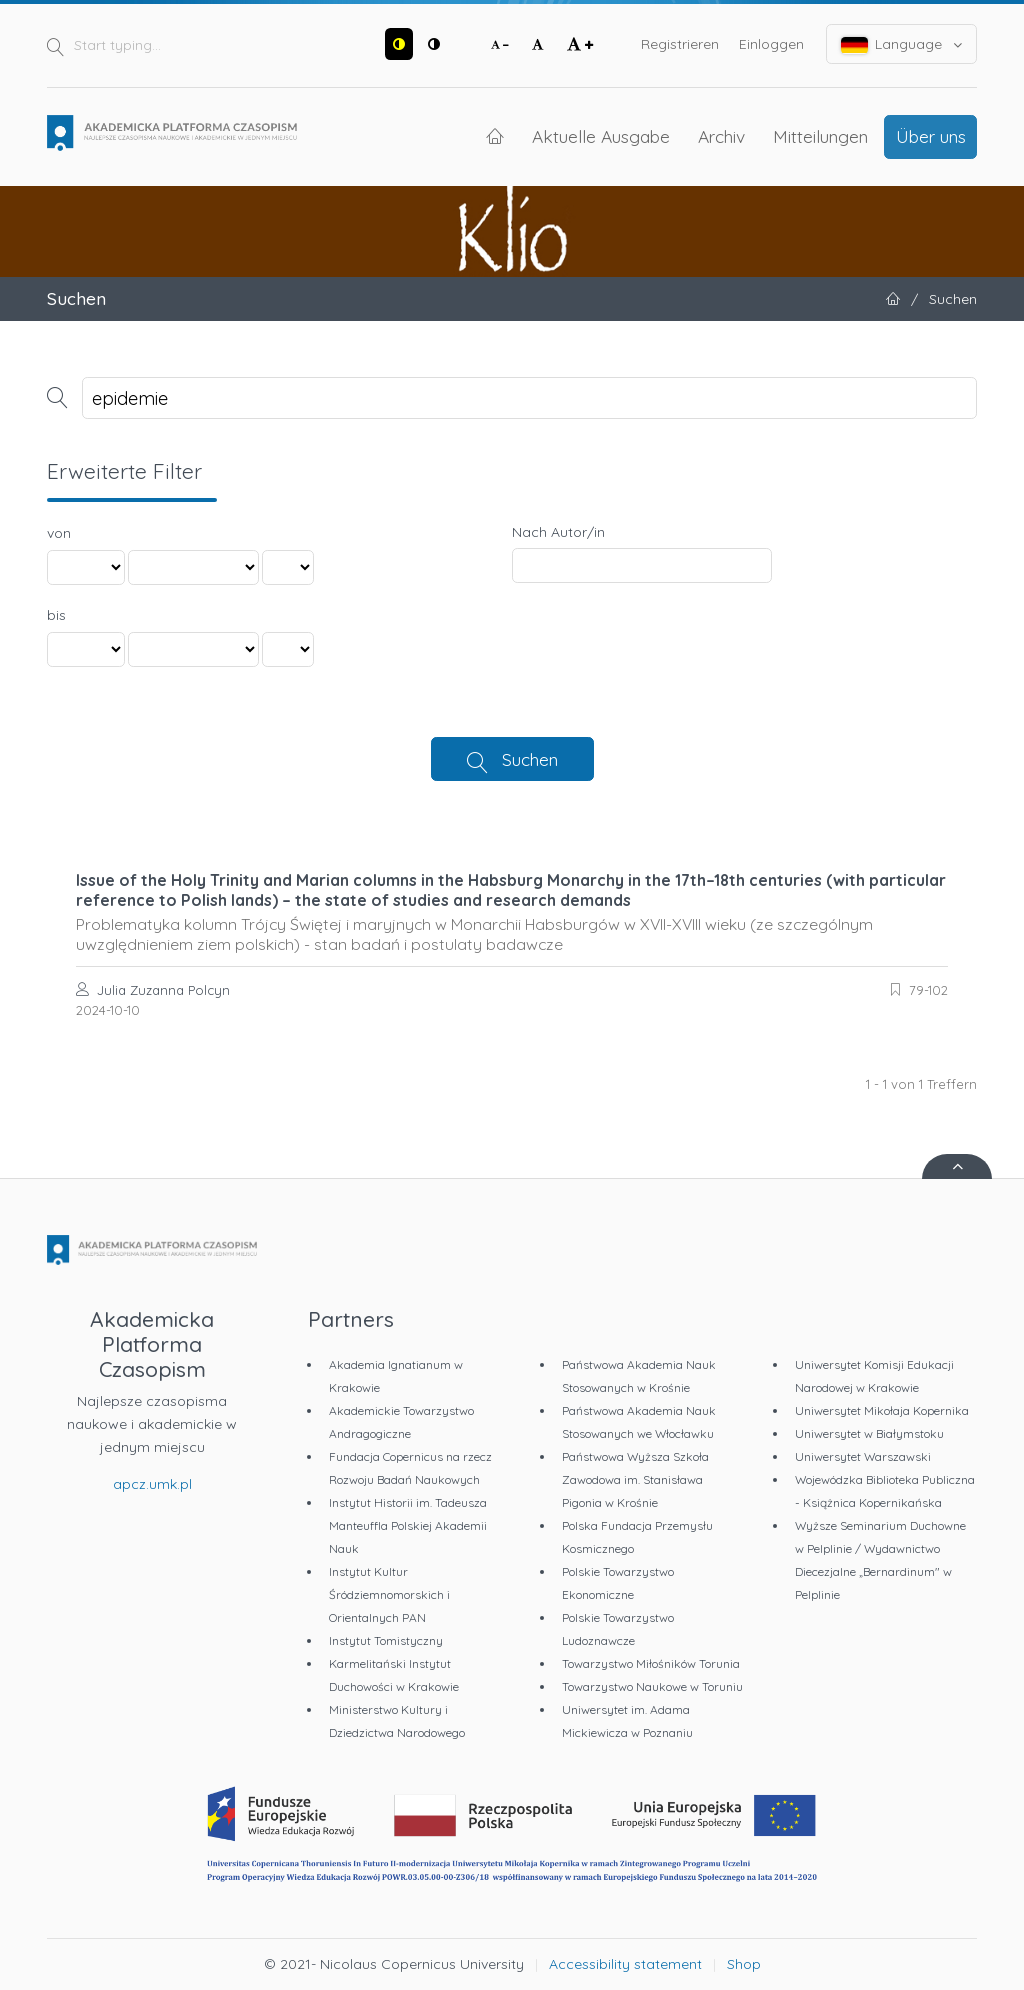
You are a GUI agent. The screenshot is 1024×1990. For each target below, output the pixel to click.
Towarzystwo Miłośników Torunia (651, 1663)
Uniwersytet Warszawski (863, 1456)
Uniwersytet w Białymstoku (869, 1433)
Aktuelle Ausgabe (601, 136)
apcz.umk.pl (152, 1484)
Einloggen (771, 44)
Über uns (931, 136)
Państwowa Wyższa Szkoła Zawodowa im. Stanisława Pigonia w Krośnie (635, 1479)
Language (902, 44)
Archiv (721, 136)
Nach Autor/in (558, 532)
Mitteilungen (820, 136)
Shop (744, 1964)
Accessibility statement (625, 1964)
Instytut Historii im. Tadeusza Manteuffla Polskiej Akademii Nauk (408, 1525)
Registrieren (680, 44)
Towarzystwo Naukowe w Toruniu (652, 1686)
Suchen (530, 759)
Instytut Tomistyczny (386, 1640)
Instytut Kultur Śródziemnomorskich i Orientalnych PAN (389, 1594)
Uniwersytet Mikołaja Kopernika (882, 1410)
